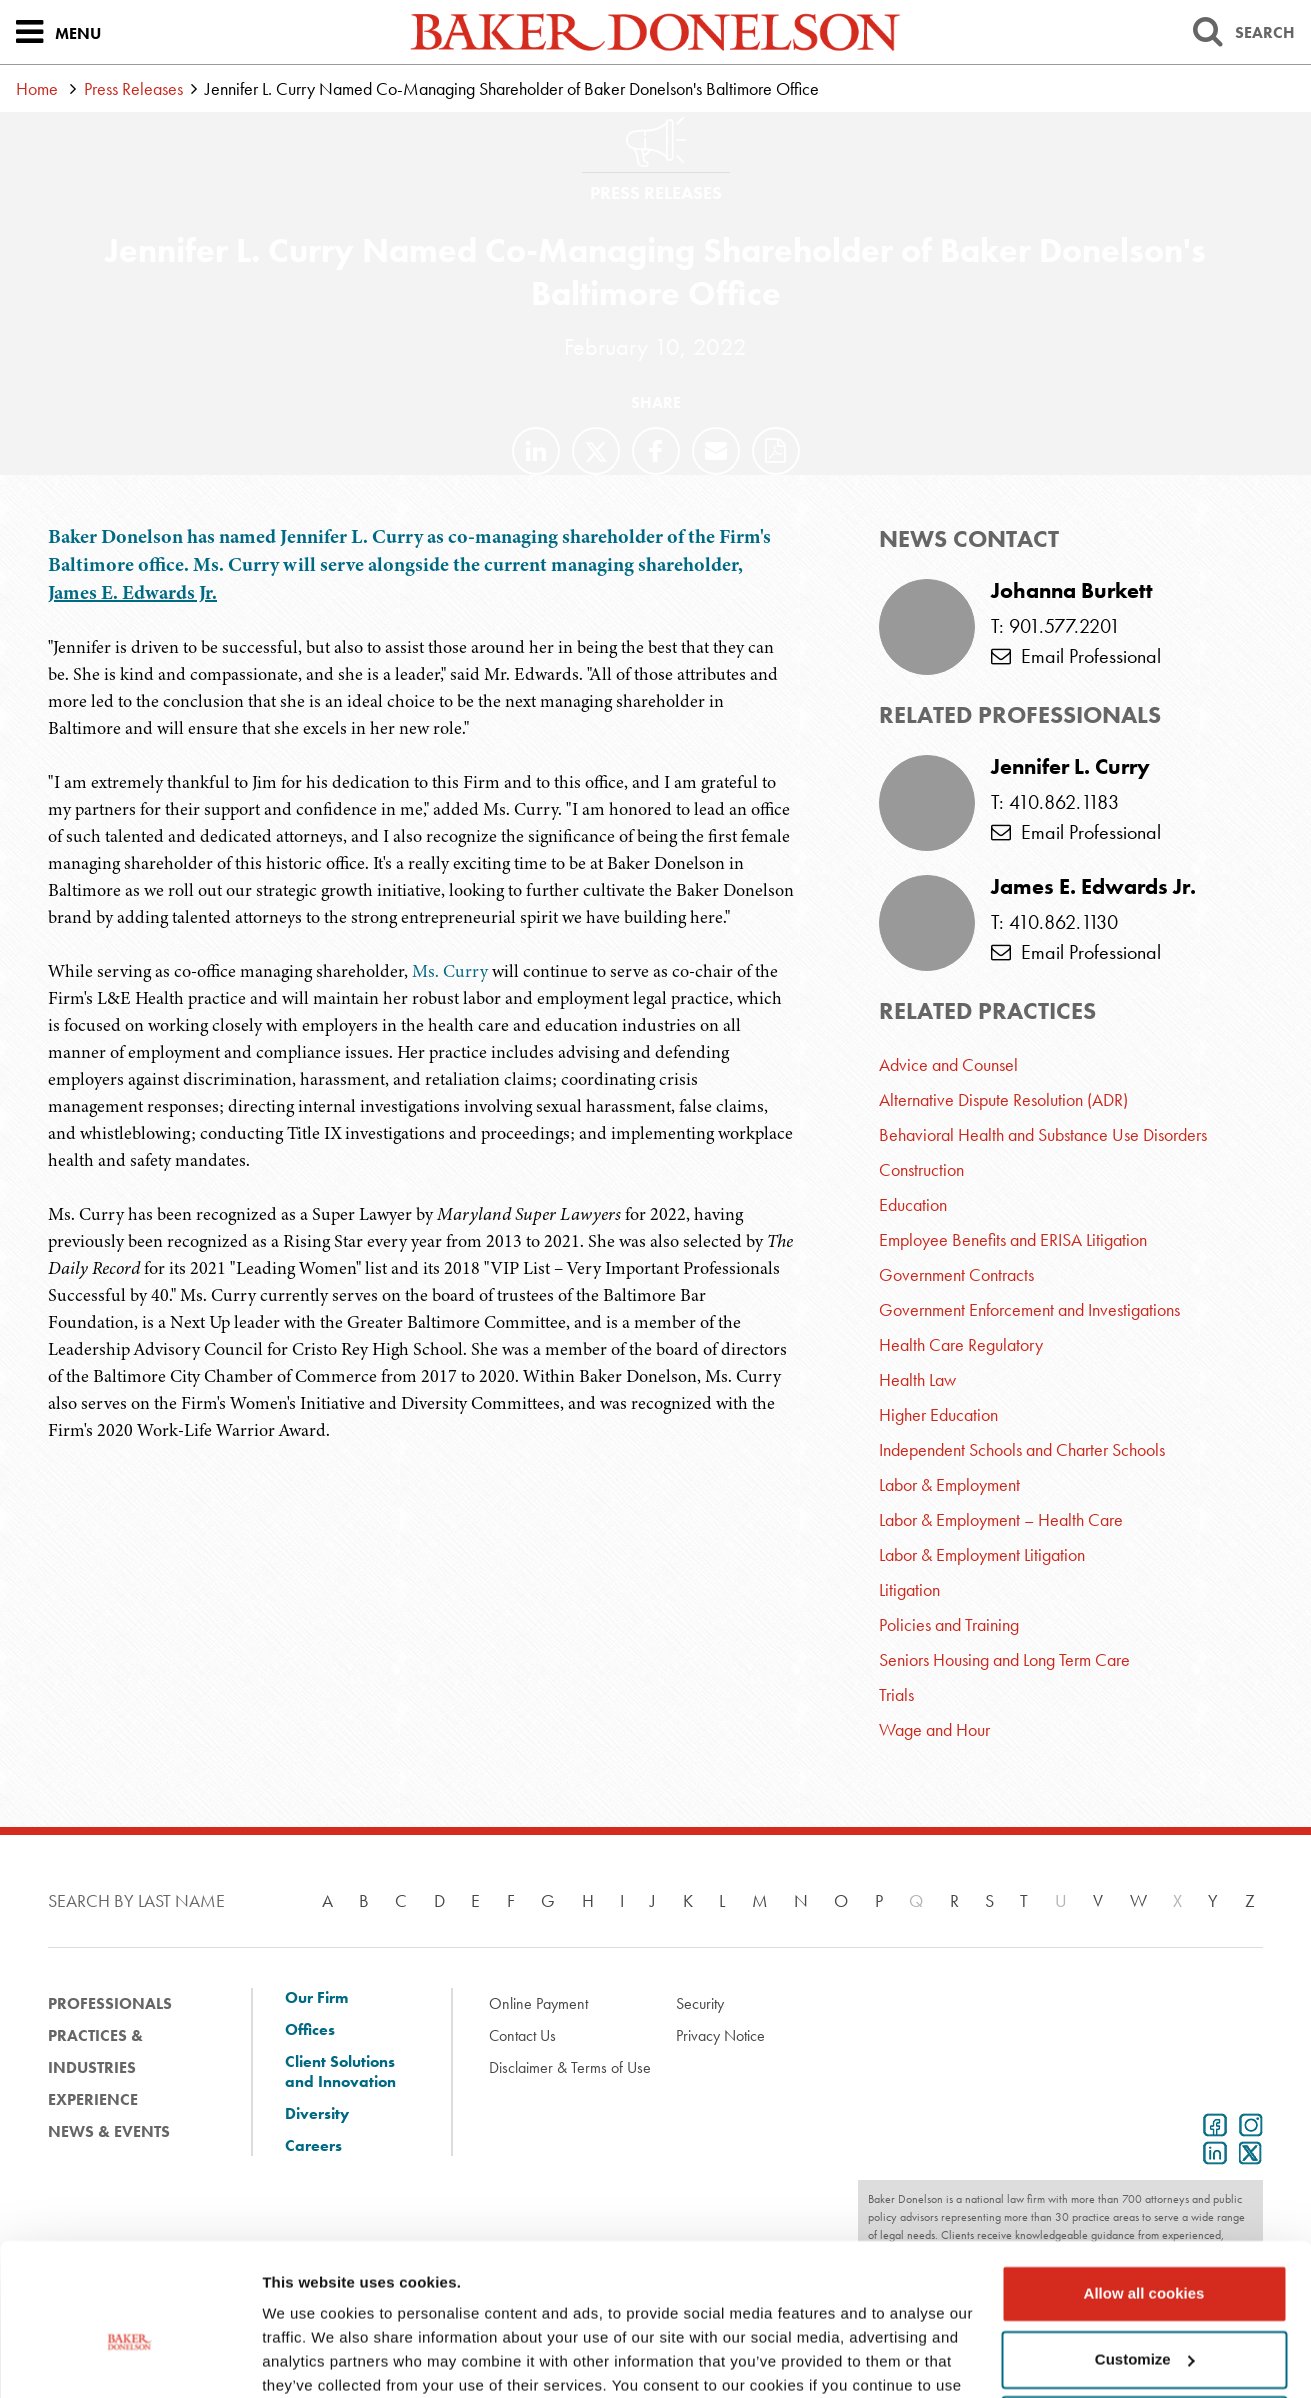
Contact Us (522, 2035)
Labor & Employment (949, 1484)
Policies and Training (949, 1624)
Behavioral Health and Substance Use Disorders (1043, 1134)
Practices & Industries (95, 2051)
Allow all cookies (1144, 2187)
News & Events (109, 2131)
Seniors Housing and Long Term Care (1004, 1659)
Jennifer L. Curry (1070, 767)
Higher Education (938, 1414)
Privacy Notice (720, 2035)
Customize (1145, 2252)
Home (37, 88)
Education (913, 1204)
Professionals (110, 2003)
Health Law (917, 1379)
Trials (896, 1694)
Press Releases (133, 88)
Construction (921, 1169)
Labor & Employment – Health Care (1001, 1519)
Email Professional (1076, 656)
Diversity (317, 2114)
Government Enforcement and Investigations (1029, 1309)
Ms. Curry (450, 971)
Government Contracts (956, 1274)
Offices (310, 2030)
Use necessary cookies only (1144, 2318)
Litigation (909, 1589)
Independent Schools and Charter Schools (1022, 1449)
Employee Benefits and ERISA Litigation (1013, 1239)
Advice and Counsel (948, 1064)
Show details (308, 2358)
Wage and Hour (934, 1729)
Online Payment (538, 2003)
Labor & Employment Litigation (982, 1554)
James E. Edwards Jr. (132, 592)
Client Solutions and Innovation (340, 2072)
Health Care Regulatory (961, 1344)
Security (700, 2003)
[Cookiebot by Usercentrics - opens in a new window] (129, 2359)
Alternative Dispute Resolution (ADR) (1003, 1099)
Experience (93, 2099)
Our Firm (316, 1998)
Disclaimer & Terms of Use (570, 2067)
